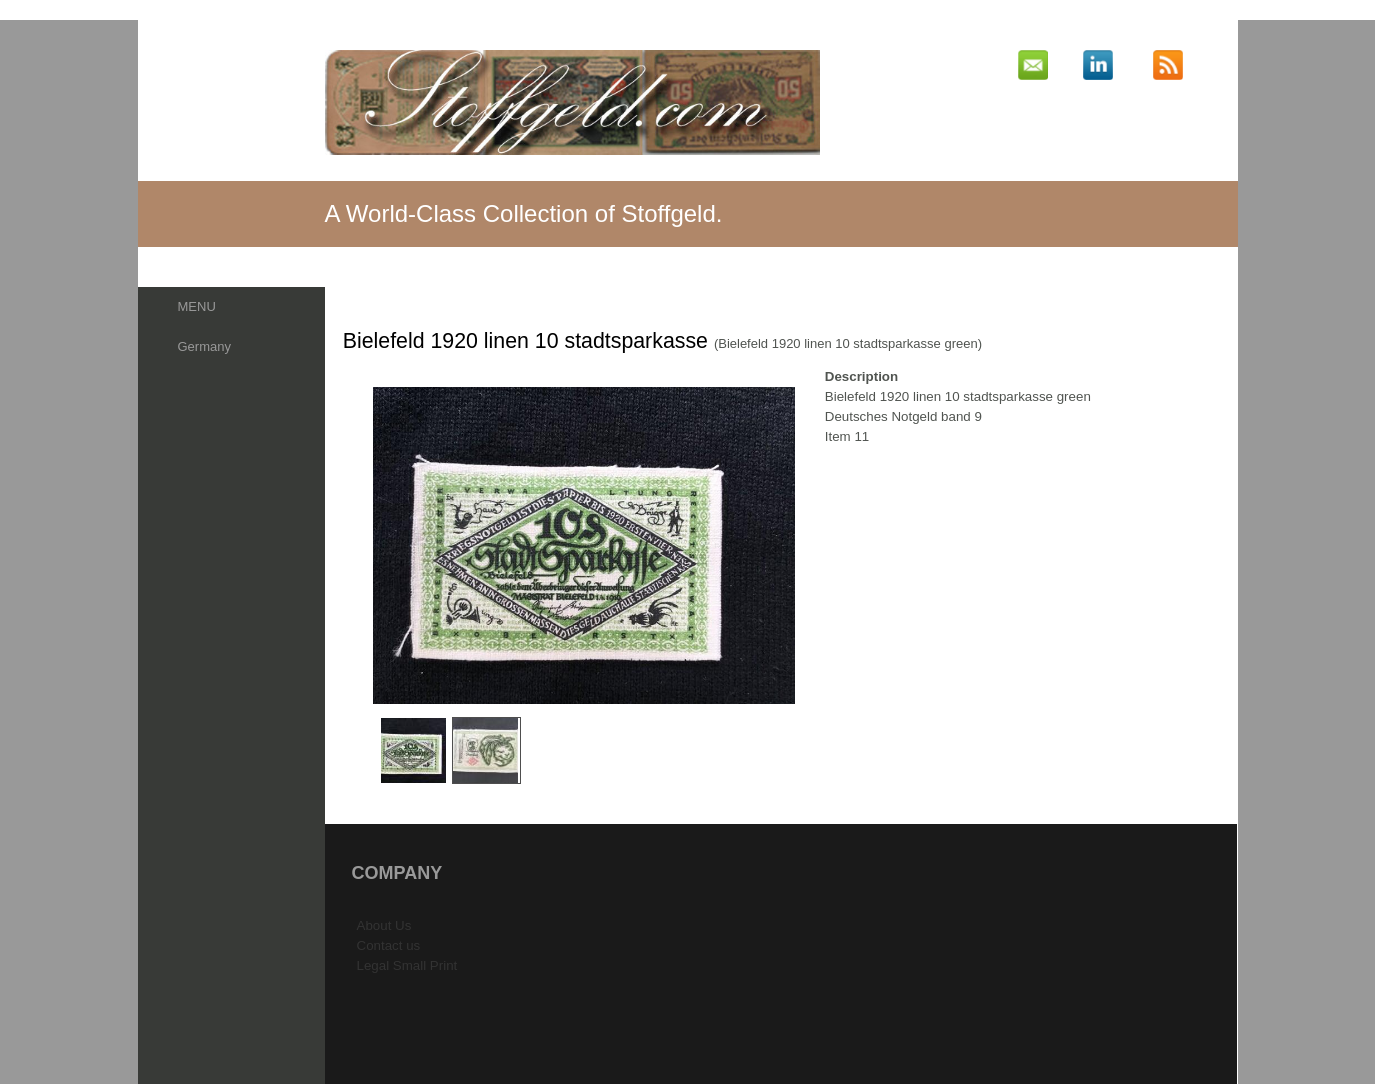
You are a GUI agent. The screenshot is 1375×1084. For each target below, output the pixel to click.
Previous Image (357, 545)
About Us (384, 925)
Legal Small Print (407, 965)
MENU (197, 306)
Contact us (389, 945)
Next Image (811, 545)
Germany (204, 346)
